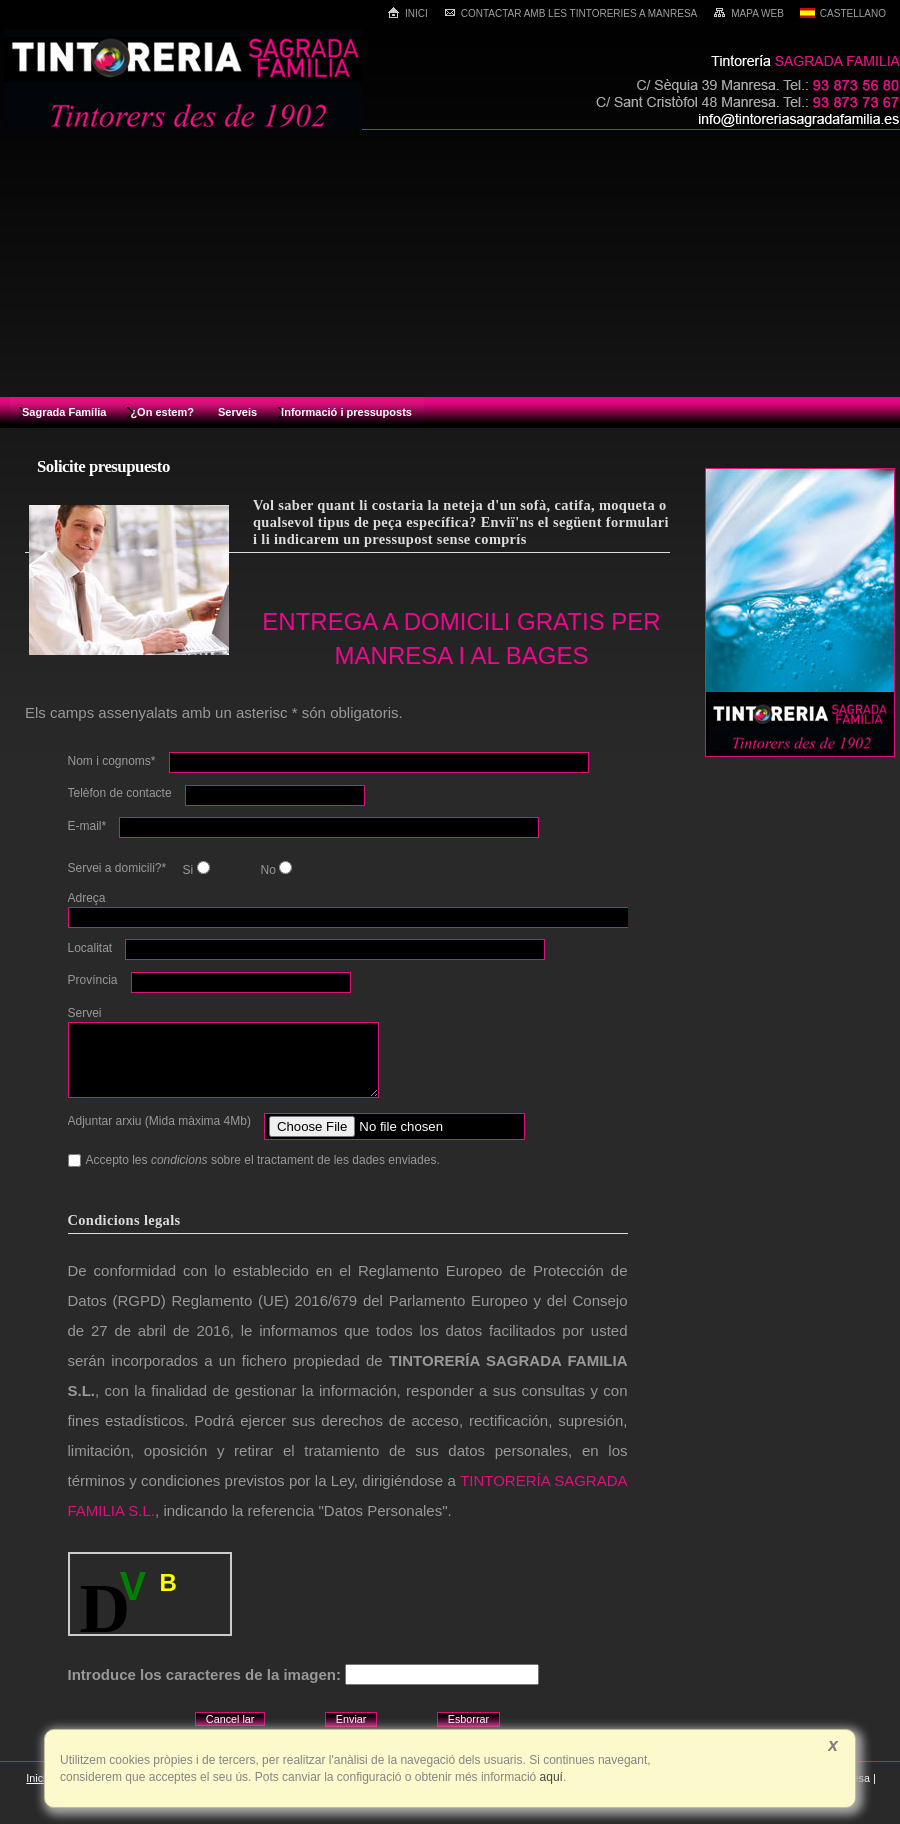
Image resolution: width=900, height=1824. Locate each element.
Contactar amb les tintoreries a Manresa (571, 13)
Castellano (843, 13)
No (274, 869)
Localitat (90, 948)
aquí (549, 1777)
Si (194, 869)
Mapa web (748, 13)
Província (93, 980)
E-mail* (87, 826)
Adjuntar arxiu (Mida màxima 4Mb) (159, 1121)
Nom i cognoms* (112, 761)
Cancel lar (230, 1719)
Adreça (87, 898)
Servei (85, 1013)
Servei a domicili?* (117, 868)
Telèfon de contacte (120, 793)
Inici (407, 12)
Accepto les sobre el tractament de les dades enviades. (254, 1160)
